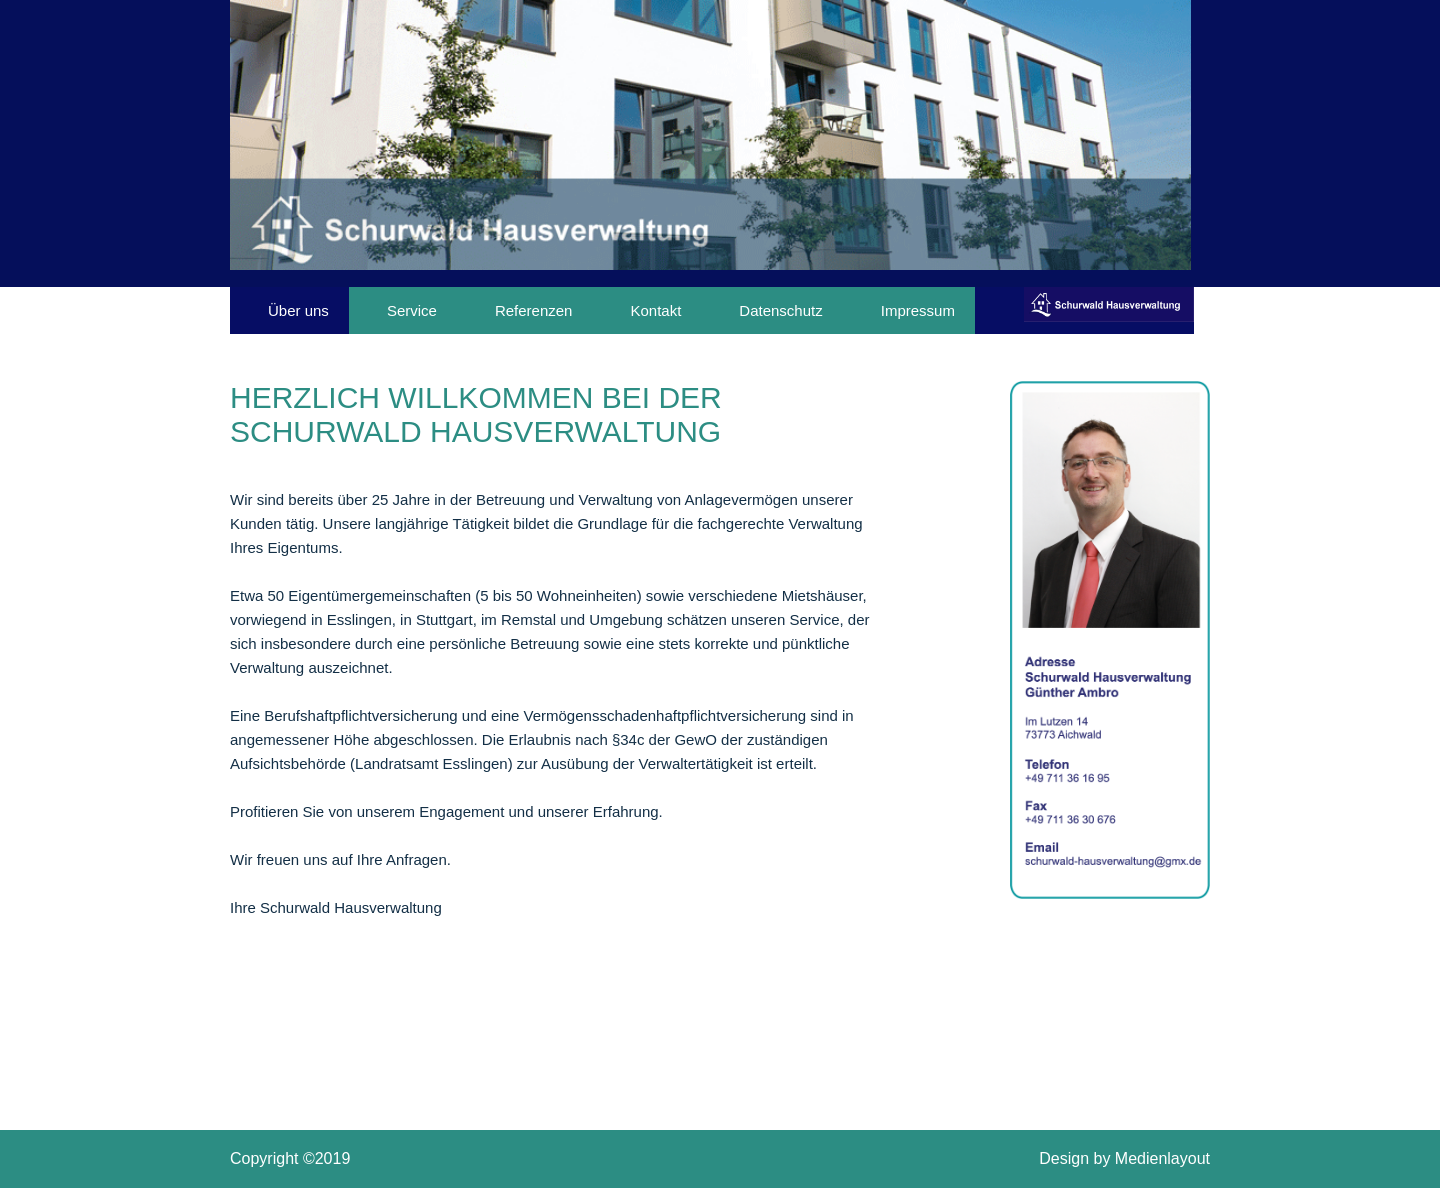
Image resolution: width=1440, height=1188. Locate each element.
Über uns (298, 310)
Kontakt (655, 310)
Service (412, 310)
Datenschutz (780, 310)
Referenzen (534, 310)
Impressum (918, 310)
